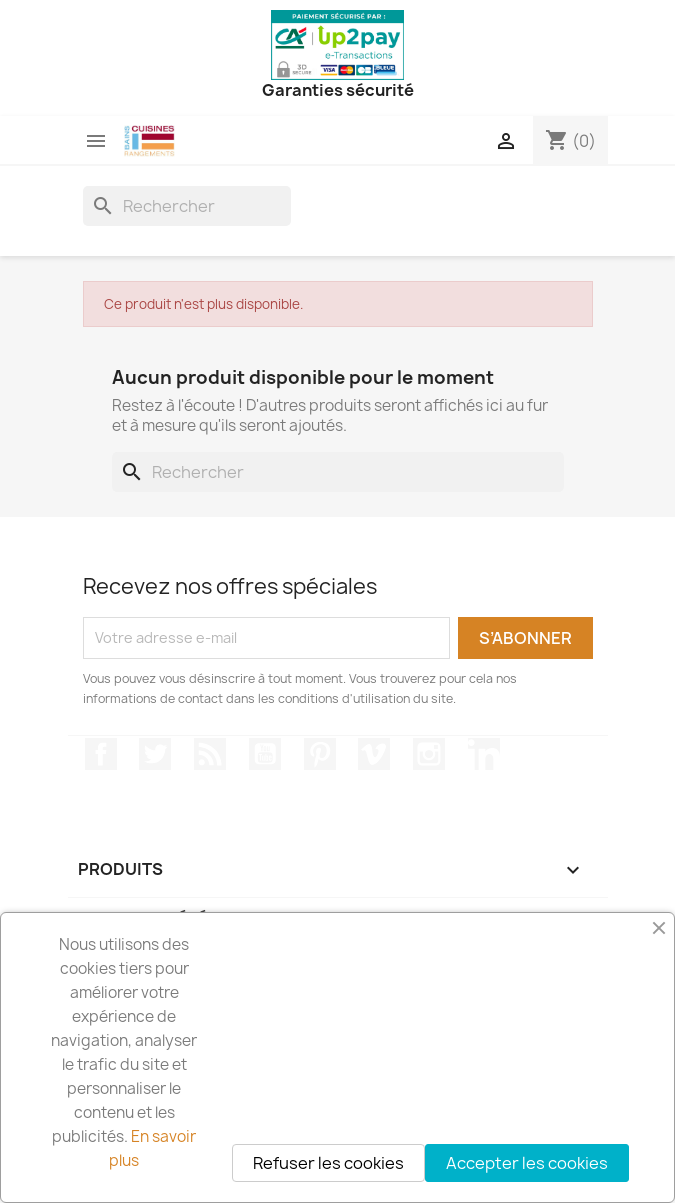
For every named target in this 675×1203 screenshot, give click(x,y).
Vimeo (374, 754)
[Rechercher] (187, 206)
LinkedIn (484, 754)
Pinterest (320, 754)
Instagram (429, 754)
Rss (210, 754)
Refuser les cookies (328, 1163)
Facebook (101, 754)
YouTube (265, 754)
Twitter (155, 754)
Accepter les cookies (527, 1163)
